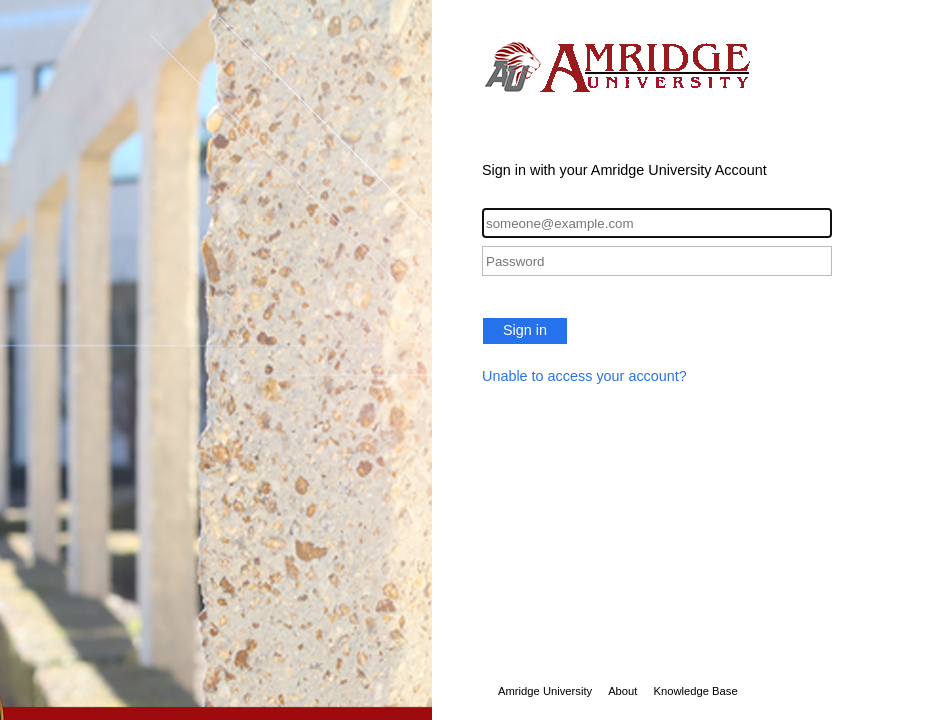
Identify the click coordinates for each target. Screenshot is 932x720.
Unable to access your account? (584, 376)
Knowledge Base (695, 691)
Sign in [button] (525, 330)
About (622, 691)
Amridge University (545, 691)
